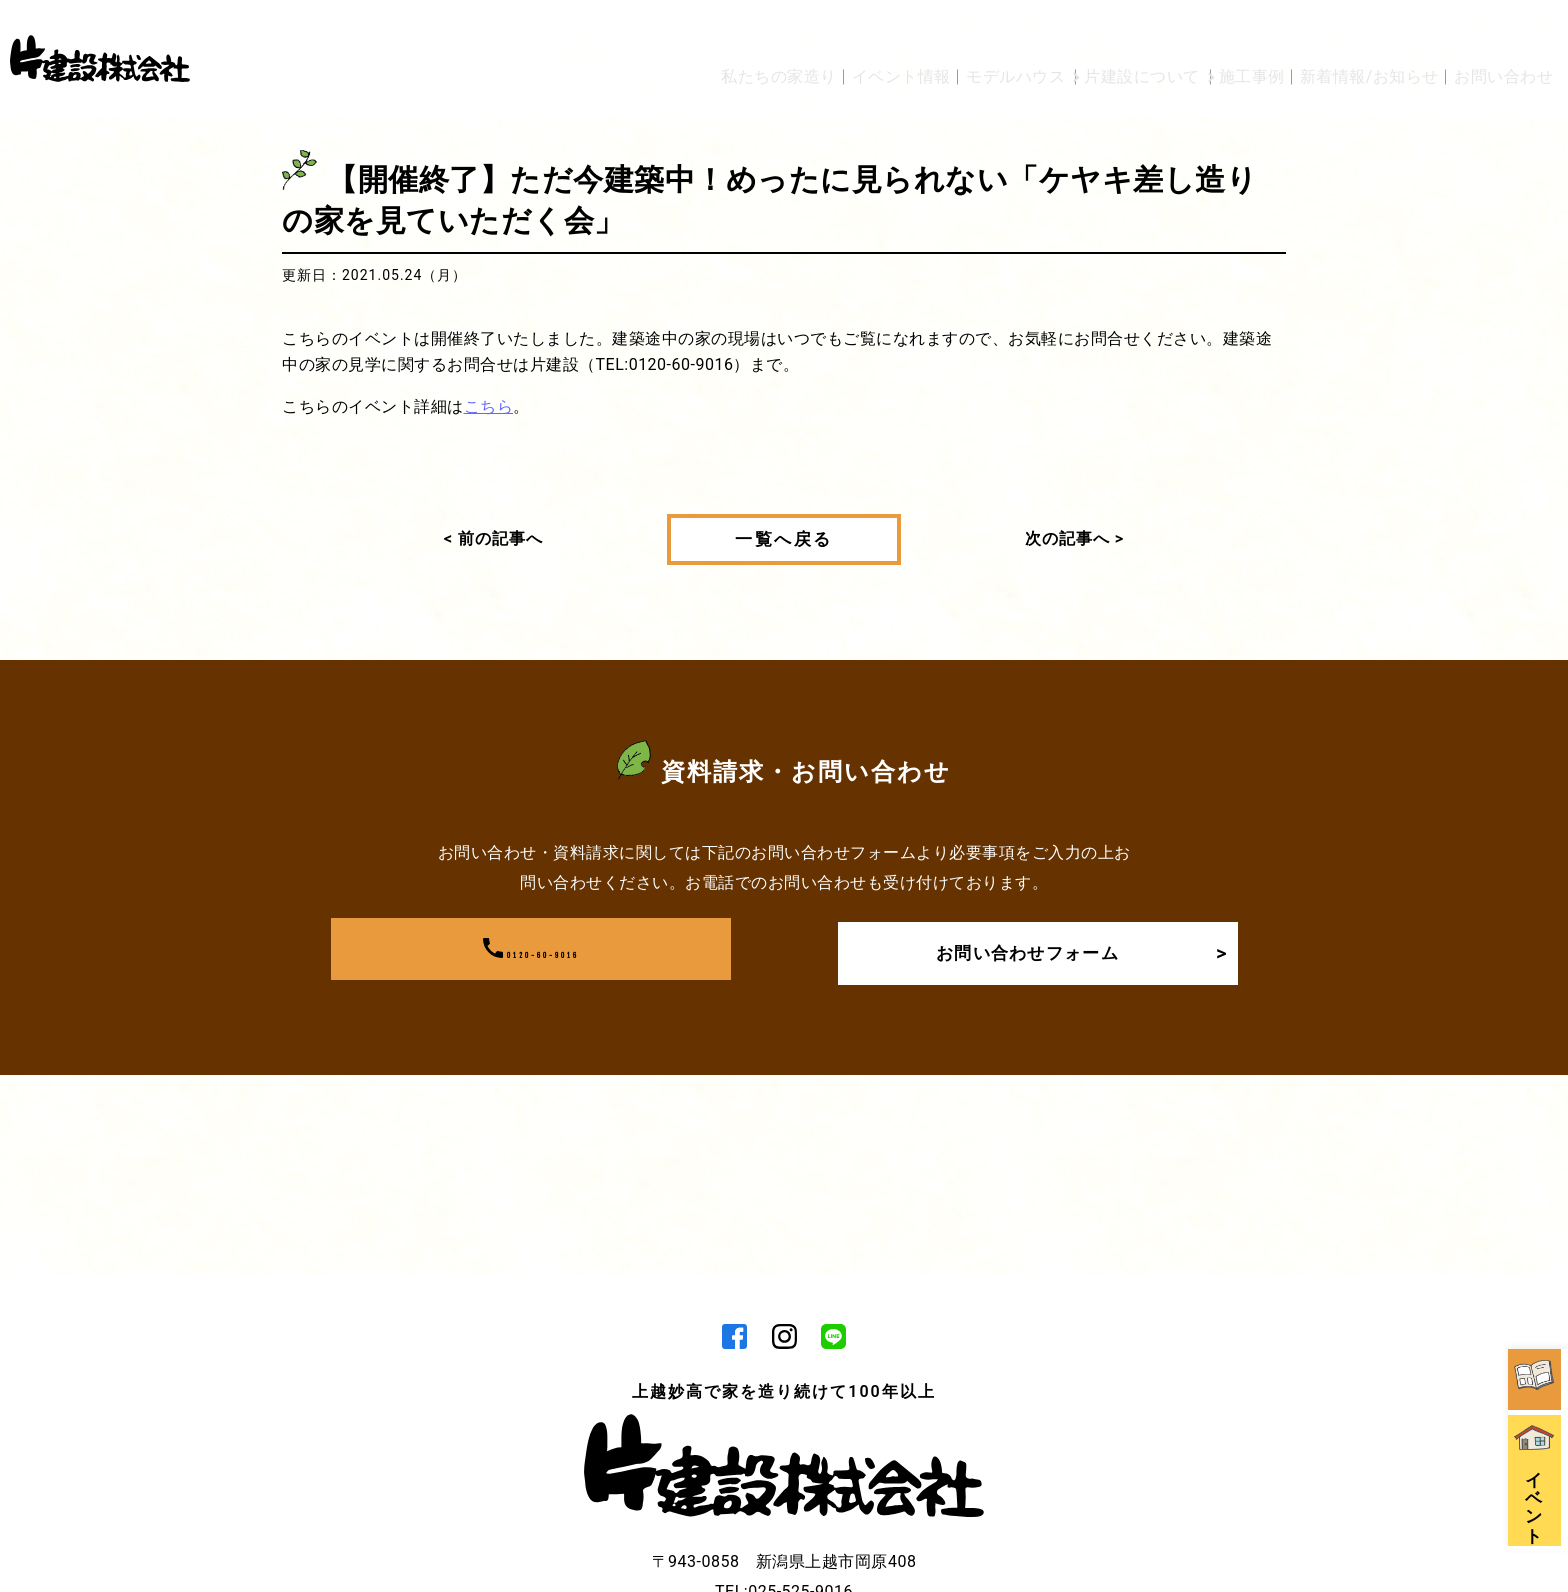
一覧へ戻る (784, 539)
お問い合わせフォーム (1073, 949)
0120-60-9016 (531, 949)
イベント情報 (804, 32)
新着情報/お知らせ (1354, 32)
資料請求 (1538, 1196)
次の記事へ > (1074, 538)
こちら (489, 406)
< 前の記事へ (493, 538)
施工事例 (1222, 32)
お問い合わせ (1503, 32)
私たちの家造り (668, 32)
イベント (1538, 1335)
